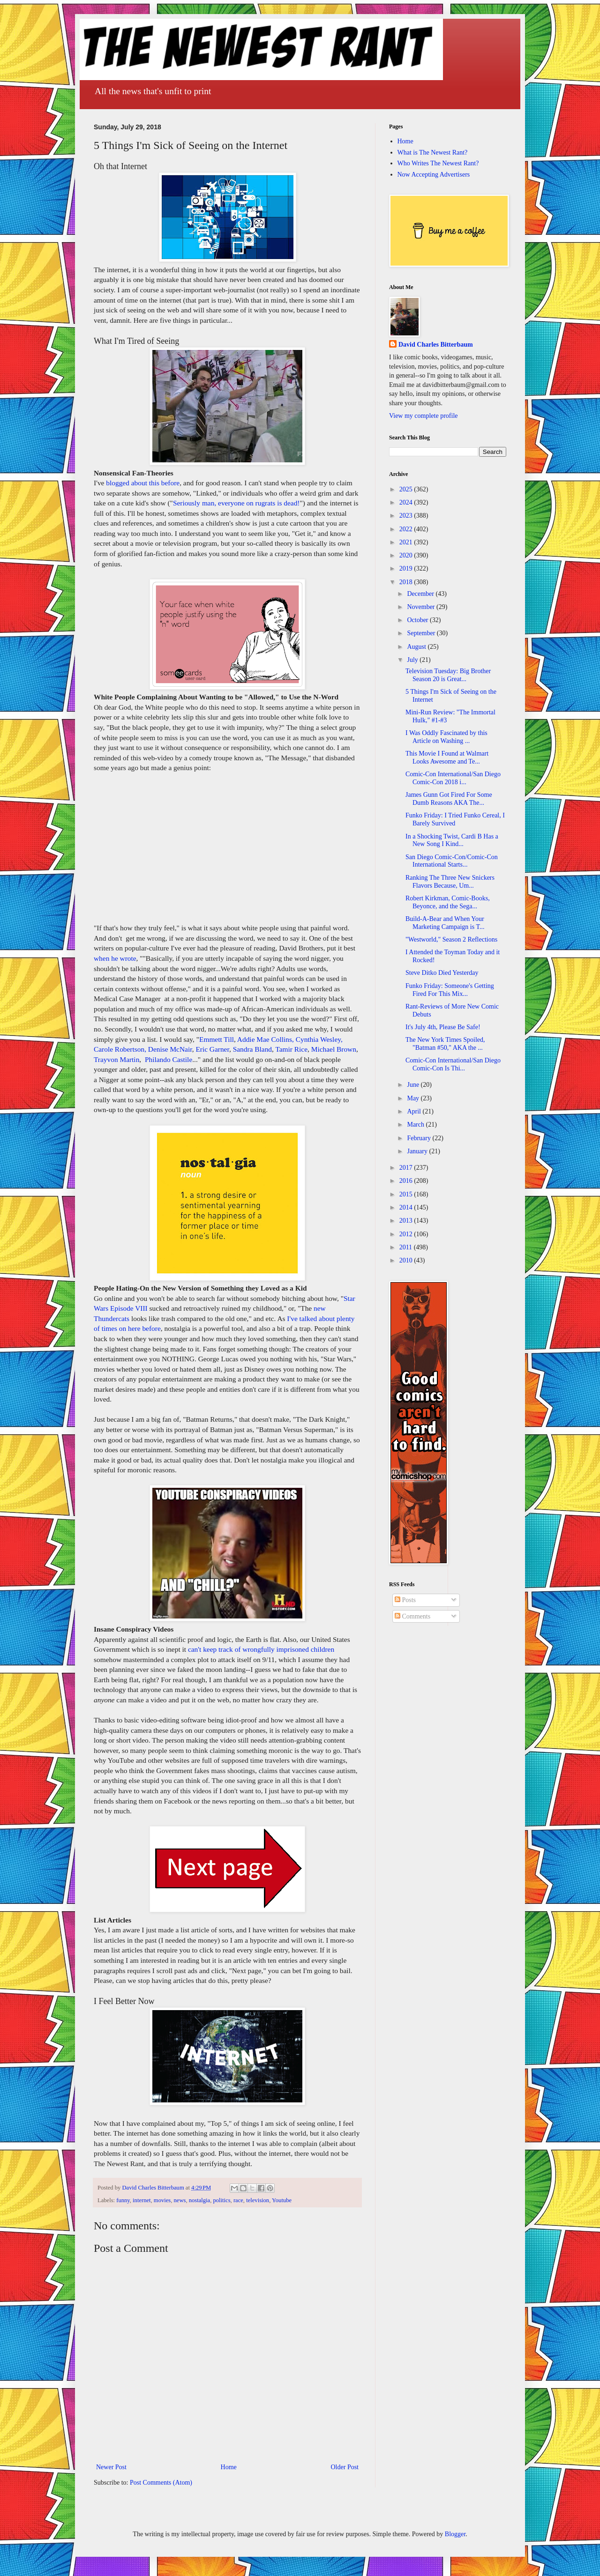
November (421, 606)
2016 (406, 1180)
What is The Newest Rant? (433, 152)
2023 (406, 515)
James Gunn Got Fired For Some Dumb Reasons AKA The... (448, 798)
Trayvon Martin (116, 1059)
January (418, 1151)
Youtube (282, 2200)
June (413, 1084)
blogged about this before (143, 483)
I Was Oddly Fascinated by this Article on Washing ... (446, 736)
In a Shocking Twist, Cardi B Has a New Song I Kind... (451, 840)
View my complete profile (423, 415)
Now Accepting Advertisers (434, 174)
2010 (406, 1260)
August (417, 646)
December (421, 593)
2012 (406, 1234)
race (238, 2200)
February (419, 1138)
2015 (406, 1194)
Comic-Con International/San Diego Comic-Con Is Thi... (453, 1064)
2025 (406, 489)
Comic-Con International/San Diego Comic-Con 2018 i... (453, 778)
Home (229, 2467)
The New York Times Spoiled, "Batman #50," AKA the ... (445, 1043)
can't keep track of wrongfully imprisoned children (261, 1649)
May (413, 1098)
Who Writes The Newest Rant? (438, 163)
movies (162, 2200)
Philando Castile (168, 1059)
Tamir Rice (291, 1049)
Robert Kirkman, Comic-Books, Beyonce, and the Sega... (447, 902)
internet (141, 2200)
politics (222, 2200)
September (421, 633)
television (257, 2200)
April (414, 1111)
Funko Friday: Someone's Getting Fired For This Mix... (449, 989)
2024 (406, 502)
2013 (406, 1220)
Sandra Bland (252, 1049)
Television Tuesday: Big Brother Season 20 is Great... (448, 675)
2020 (406, 555)
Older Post (345, 2467)
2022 (406, 529)
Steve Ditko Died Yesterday (442, 972)
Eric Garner (212, 1049)
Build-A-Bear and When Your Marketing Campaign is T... (444, 922)
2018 (406, 582)
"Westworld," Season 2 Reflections (451, 939)
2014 (406, 1207)
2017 (406, 1167)
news (180, 2200)
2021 (406, 542)
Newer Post (111, 2467)
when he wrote (115, 958)
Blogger (455, 2534)
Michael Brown (333, 1049)
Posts (405, 1600)
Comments (412, 1616)
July (413, 659)
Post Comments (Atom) (161, 2482)
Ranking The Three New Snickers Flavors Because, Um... (450, 881)
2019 (406, 568)
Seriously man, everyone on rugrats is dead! (236, 503)
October (418, 620)
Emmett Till (216, 1039)
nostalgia (199, 2200)
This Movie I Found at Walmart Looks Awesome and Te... (446, 757)
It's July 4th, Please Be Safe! (442, 1027)
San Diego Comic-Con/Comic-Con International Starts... (451, 861)
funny (123, 2200)
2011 (406, 1247)
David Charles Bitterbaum (435, 344)
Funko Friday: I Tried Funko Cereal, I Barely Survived (455, 819)
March (416, 1124)
